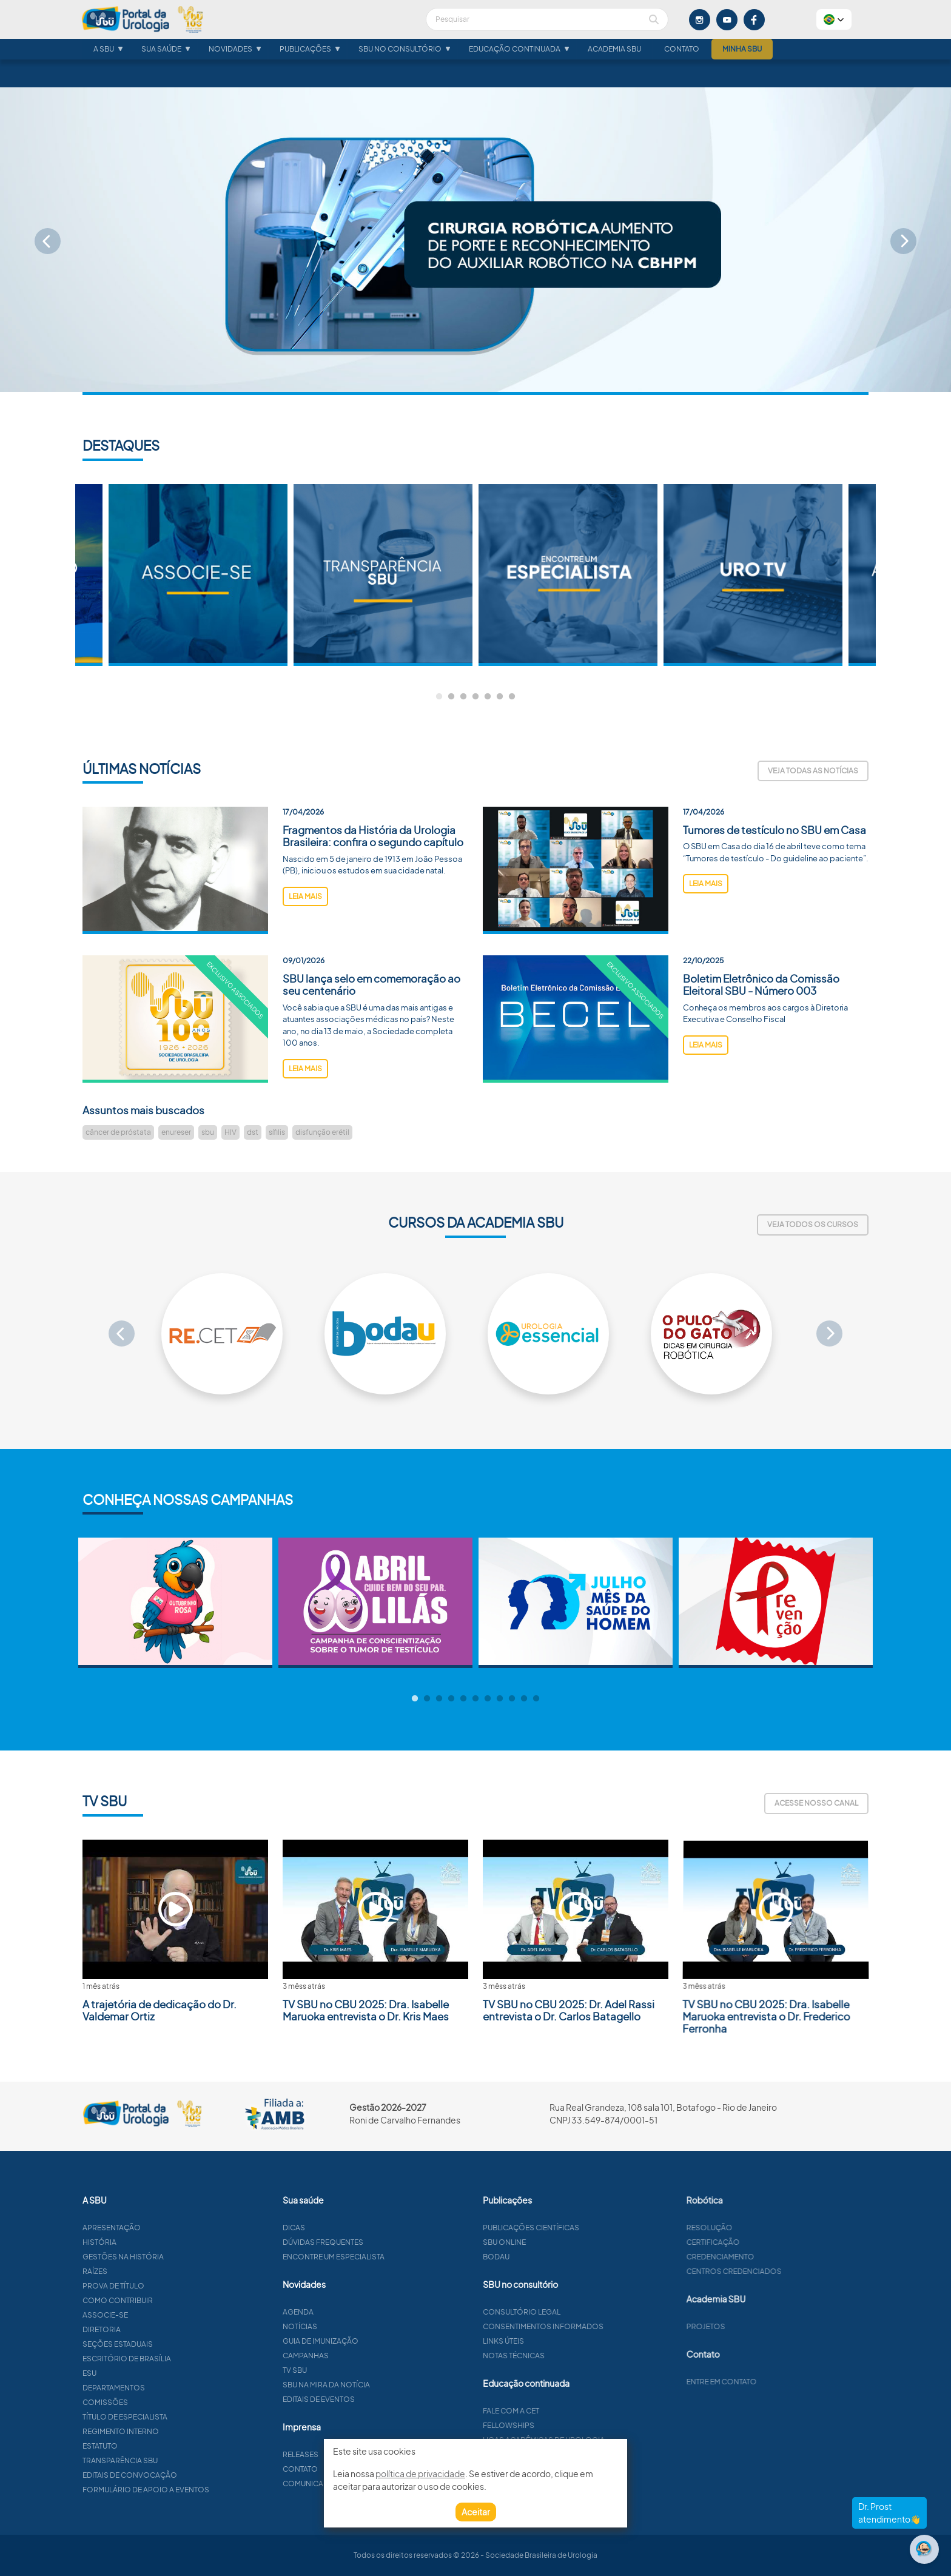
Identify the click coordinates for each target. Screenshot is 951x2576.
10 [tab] (524, 1699)
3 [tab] (463, 697)
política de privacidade (420, 2473)
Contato (681, 61)
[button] (834, 19)
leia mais (305, 955)
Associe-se (164, 2314)
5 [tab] (488, 697)
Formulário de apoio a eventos (204, 2489)
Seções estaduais (176, 2344)
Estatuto (158, 2445)
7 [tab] (512, 697)
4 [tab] (475, 697)
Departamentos (172, 2387)
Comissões (164, 2402)
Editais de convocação (188, 2475)
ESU (148, 2373)
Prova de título (172, 2285)
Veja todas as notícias (813, 770)
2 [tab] (451, 697)
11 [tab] (536, 1699)
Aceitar (476, 2511)
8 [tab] (500, 1699)
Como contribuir (176, 2300)
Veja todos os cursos (812, 1224)
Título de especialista (183, 2416)
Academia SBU (614, 61)
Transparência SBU (179, 2460)
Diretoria (160, 2329)
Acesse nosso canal (816, 1803)
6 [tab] (500, 697)
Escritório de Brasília (185, 2358)
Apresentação (170, 2227)
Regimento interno (179, 2431)
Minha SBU (742, 61)
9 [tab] (512, 1699)
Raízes (153, 2271)
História (158, 2242)
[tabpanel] (568, 575)
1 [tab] (439, 697)
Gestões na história (182, 2256)
